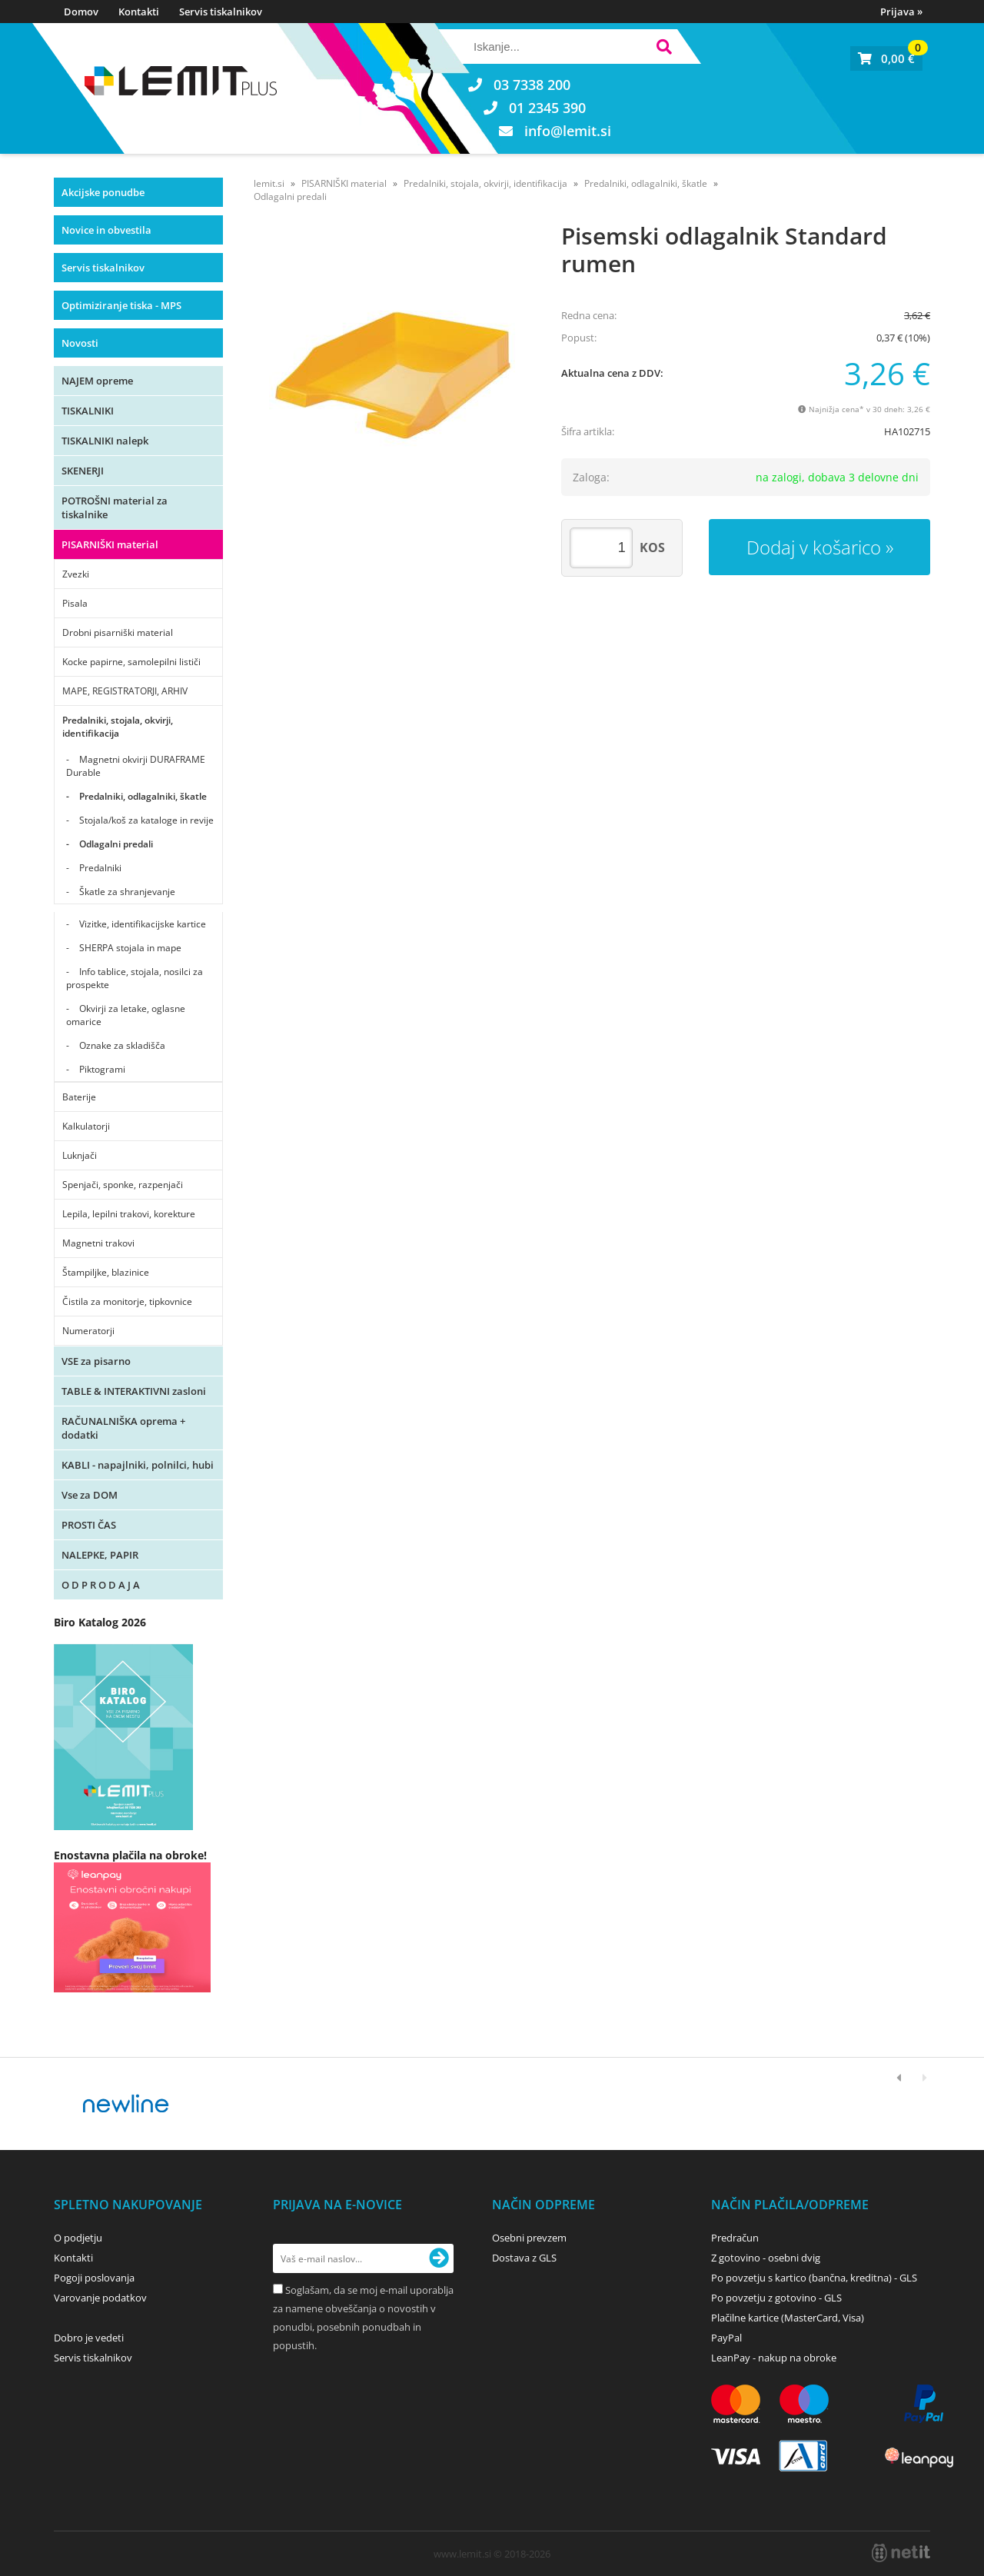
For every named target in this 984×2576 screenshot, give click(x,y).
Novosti (80, 343)
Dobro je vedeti (89, 2338)
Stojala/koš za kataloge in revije (146, 820)
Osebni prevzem (529, 2238)
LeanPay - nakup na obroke (773, 2358)
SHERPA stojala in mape (130, 947)
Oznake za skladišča (122, 1045)
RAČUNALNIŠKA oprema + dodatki (123, 1428)
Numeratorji (88, 1330)
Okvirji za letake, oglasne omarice (125, 1015)
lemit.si (269, 183)
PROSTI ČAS (89, 1525)
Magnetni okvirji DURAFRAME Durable (135, 766)
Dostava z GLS (524, 2258)
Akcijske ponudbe (103, 192)
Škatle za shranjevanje (127, 891)
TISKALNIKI (88, 411)
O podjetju (78, 2238)
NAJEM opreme (97, 381)
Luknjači (79, 1155)
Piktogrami (102, 1069)
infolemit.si (567, 130)
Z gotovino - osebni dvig (765, 2258)
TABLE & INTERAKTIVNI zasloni (134, 1391)
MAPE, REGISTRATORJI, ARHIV (125, 690)
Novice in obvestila (106, 230)
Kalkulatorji (86, 1126)
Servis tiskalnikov (220, 11)
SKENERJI (83, 471)
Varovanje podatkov (100, 2298)
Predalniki (100, 867)
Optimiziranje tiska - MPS (121, 305)
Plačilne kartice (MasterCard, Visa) (787, 2318)
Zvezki (75, 574)
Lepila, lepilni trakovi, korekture (128, 1213)
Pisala (75, 603)
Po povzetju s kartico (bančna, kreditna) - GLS (814, 2278)
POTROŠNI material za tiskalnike (115, 507)
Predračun (735, 2238)
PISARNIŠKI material (110, 544)
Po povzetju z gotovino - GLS (776, 2298)
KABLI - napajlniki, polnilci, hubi (138, 1465)
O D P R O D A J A (101, 1585)
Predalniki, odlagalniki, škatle (143, 796)
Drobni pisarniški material (117, 632)
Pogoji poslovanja (94, 2278)
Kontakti (138, 11)
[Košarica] (886, 58)
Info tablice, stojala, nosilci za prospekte (134, 978)
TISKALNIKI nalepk (105, 441)
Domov (81, 11)
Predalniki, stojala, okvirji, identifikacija (117, 727)
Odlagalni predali (116, 843)
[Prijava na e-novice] (439, 2258)
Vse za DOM (90, 1495)
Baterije (79, 1096)
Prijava (901, 11)
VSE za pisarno (96, 1361)
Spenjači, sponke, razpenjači (122, 1184)
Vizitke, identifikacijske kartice (142, 923)
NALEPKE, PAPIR (100, 1555)
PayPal (726, 2338)
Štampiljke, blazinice (105, 1272)
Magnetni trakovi (98, 1243)
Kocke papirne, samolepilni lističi (131, 661)
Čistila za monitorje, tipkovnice (127, 1301)
